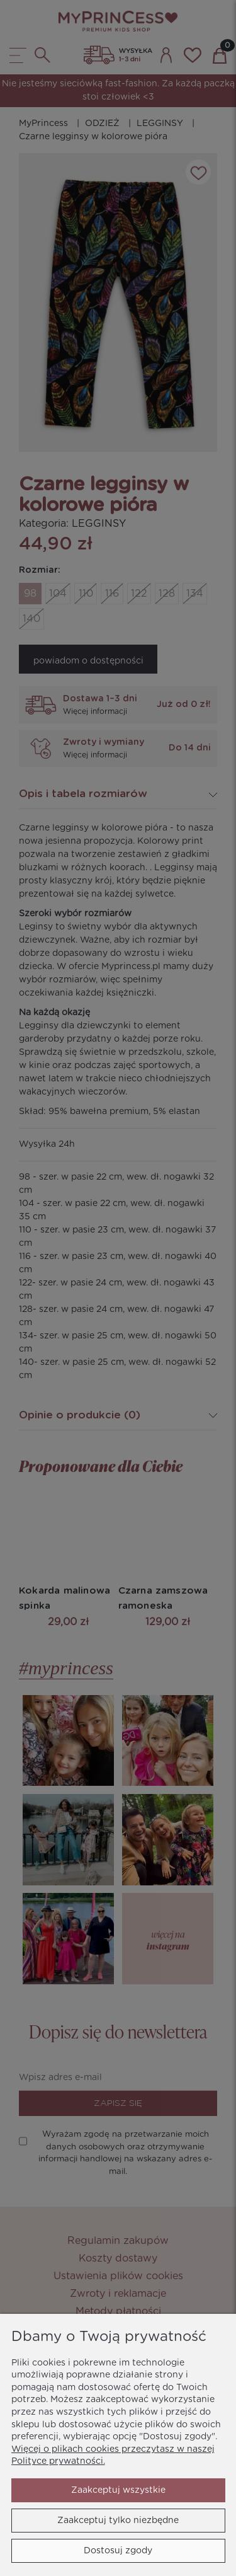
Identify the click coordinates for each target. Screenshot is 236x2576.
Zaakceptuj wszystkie (118, 2490)
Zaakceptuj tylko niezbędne (118, 2520)
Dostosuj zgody (118, 2550)
